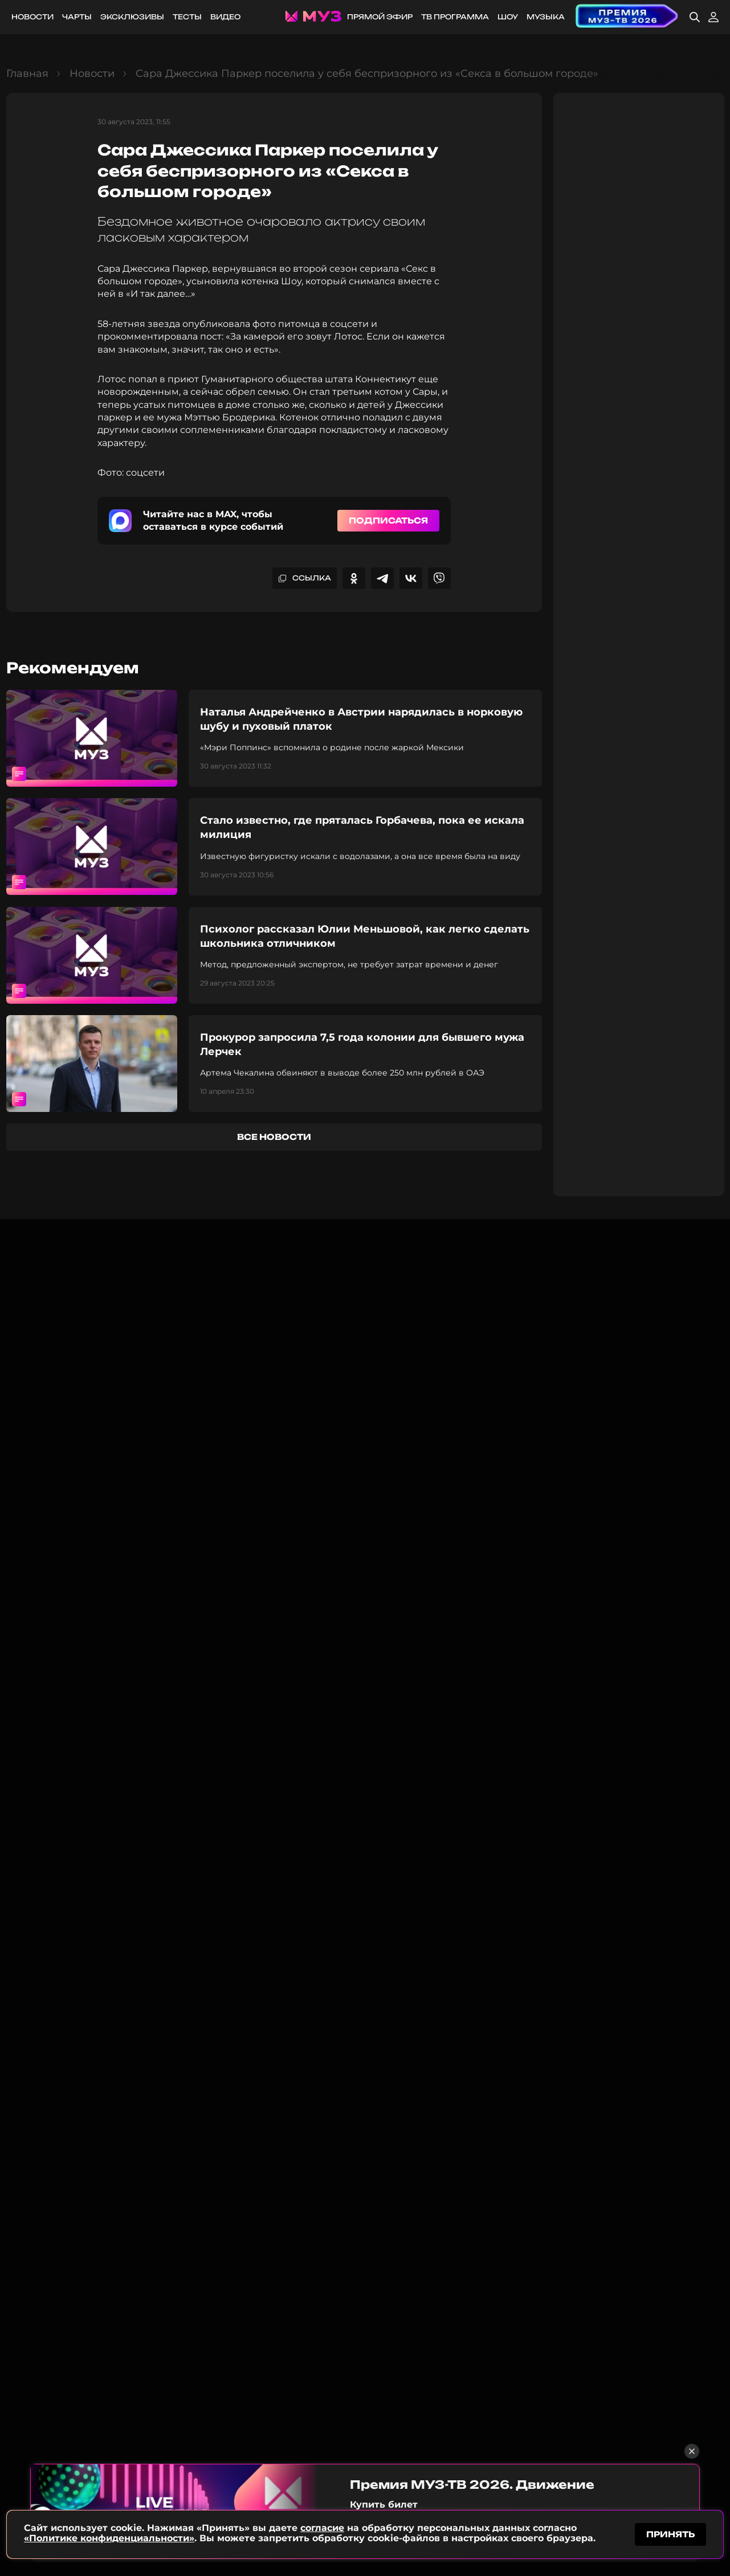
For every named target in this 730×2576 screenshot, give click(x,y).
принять (670, 2532)
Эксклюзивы (132, 17)
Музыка (546, 17)
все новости (274, 1137)
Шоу (507, 17)
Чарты (77, 17)
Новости (32, 17)
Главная (27, 73)
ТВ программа (455, 17)
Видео (225, 17)
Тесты (187, 17)
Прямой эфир (380, 17)
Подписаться (388, 520)
